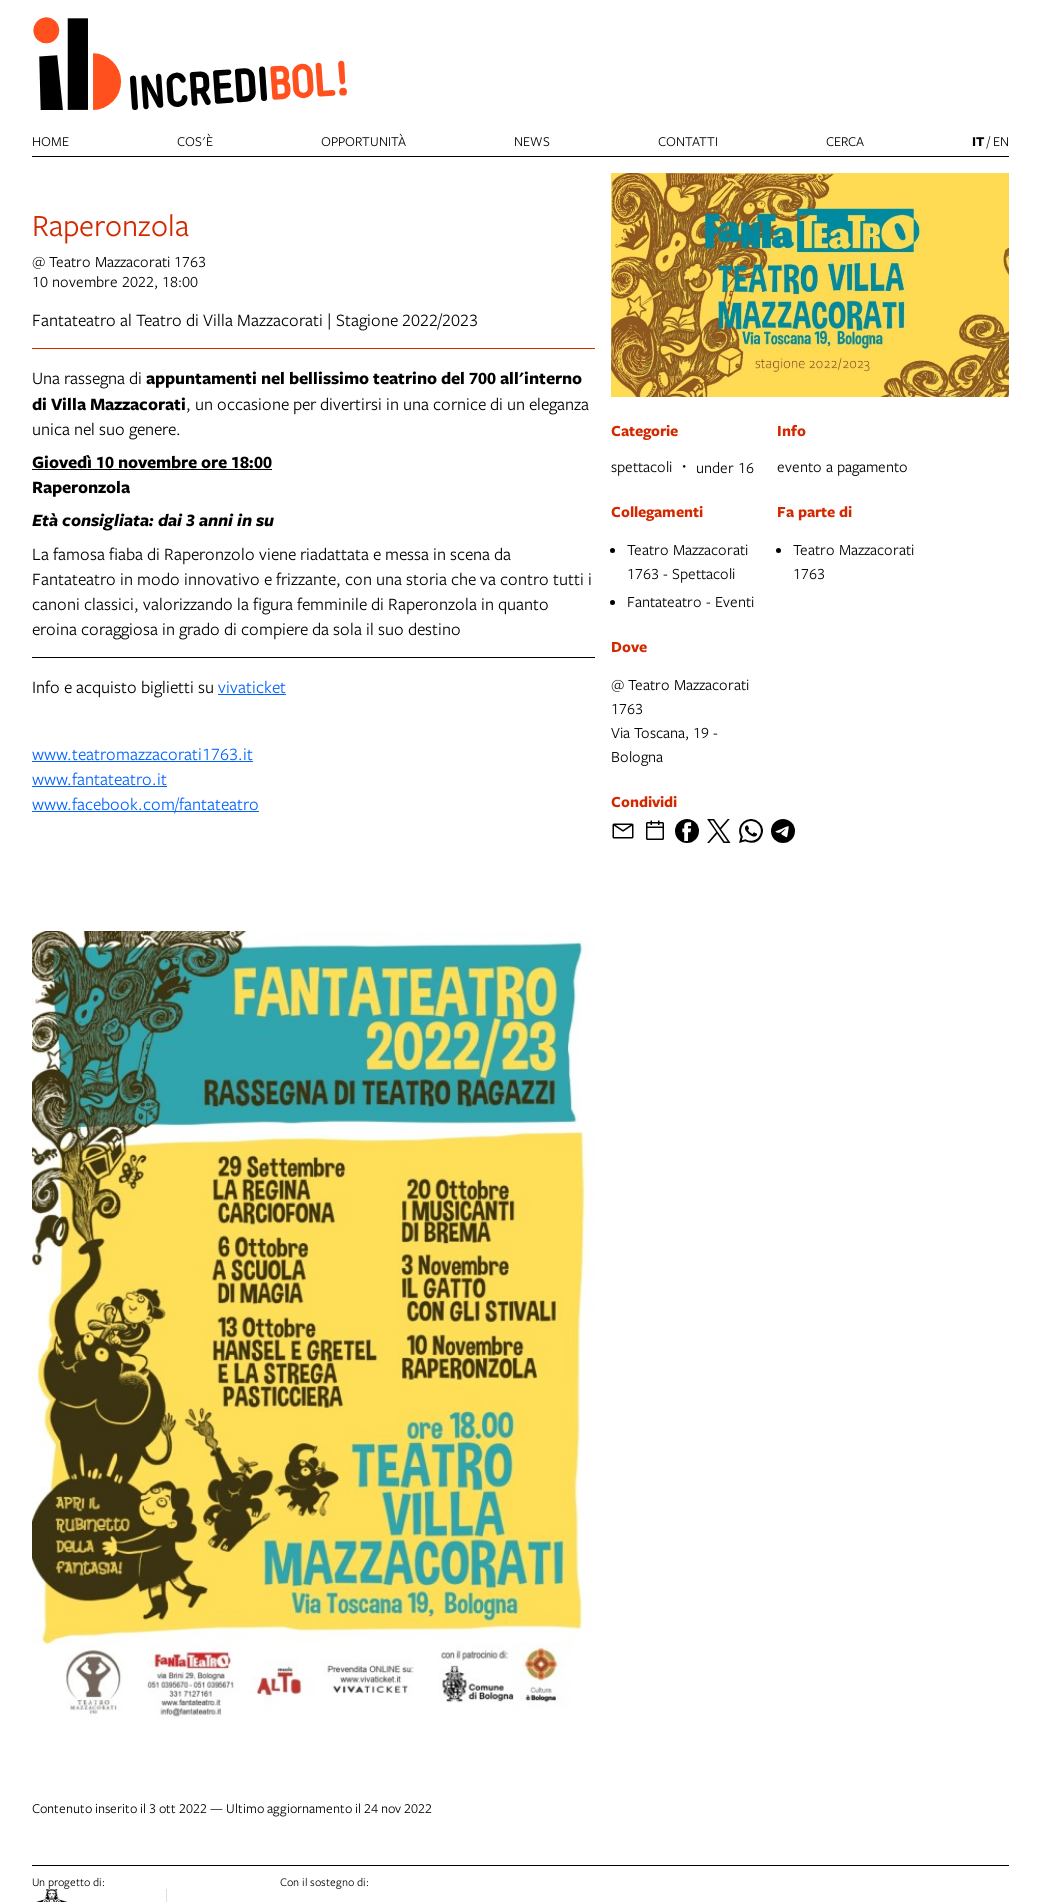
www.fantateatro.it (99, 778)
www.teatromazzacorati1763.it (142, 753)
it (978, 141)
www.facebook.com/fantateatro (145, 803)
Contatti (688, 141)
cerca (845, 141)
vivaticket (252, 686)
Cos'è (195, 141)
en (1001, 141)
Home (50, 141)
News (532, 141)
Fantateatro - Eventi (690, 601)
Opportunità (363, 141)
